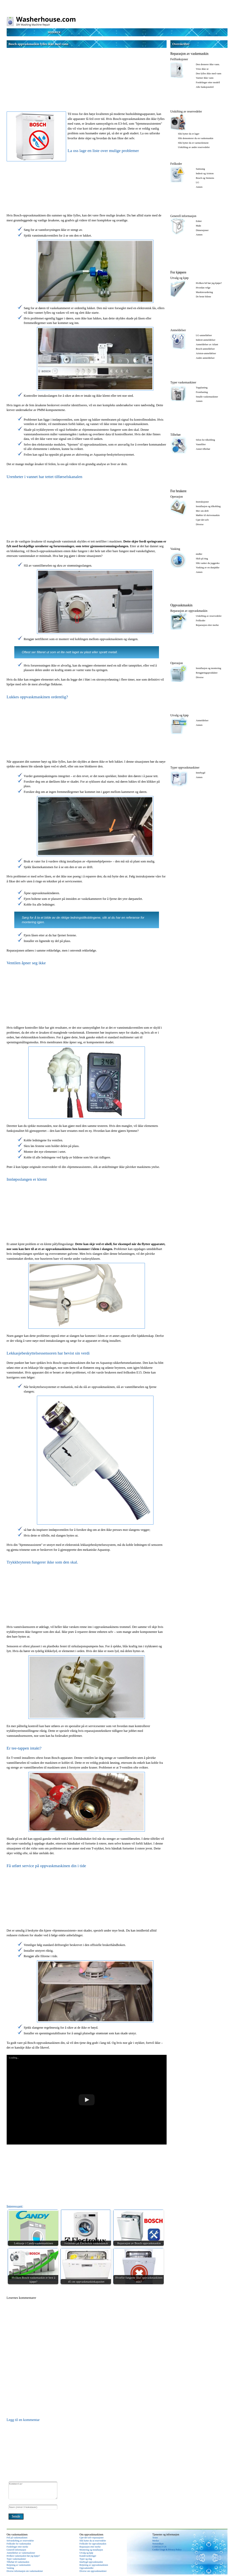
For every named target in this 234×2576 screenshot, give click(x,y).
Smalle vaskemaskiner (207, 396)
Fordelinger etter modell (208, 82)
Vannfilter (201, 444)
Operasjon (176, 496)
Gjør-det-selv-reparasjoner (91, 2537)
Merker (54, 32)
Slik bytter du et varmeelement (193, 142)
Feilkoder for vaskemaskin (19, 2543)
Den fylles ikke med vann (208, 73)
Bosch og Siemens (205, 178)
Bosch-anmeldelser (205, 348)
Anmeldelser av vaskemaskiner (21, 2552)
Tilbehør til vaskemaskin (18, 2562)
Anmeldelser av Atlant (207, 344)
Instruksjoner (202, 501)
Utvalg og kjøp (179, 277)
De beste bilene (203, 296)
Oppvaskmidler (86, 2568)
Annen (199, 186)
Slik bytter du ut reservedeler (92, 2540)
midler (199, 554)
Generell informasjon (183, 216)
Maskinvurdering (204, 292)
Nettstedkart (158, 2543)
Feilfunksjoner (179, 59)
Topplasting (202, 387)
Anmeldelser (178, 330)
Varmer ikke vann (204, 77)
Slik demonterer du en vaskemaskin (195, 138)
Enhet (199, 221)
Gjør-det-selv (202, 519)
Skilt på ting (202, 558)
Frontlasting (202, 392)
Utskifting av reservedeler (186, 111)
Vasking (175, 548)
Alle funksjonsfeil (205, 86)
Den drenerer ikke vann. (208, 64)
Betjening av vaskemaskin (19, 2565)
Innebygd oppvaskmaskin (91, 2562)
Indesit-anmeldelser (206, 339)
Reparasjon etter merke (207, 625)
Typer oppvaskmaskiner (185, 767)
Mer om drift (202, 510)
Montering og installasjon (91, 2549)
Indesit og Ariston (205, 173)
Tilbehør (175, 434)
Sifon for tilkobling (205, 439)
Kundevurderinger (87, 2556)
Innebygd (200, 772)
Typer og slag (85, 2559)
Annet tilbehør (203, 448)
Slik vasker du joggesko (208, 563)
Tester (155, 2537)
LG (197, 182)
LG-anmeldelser (204, 335)
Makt (198, 225)
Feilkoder (176, 163)
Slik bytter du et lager (189, 133)
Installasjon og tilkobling (208, 506)
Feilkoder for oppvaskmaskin (92, 2543)
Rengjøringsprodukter (207, 672)
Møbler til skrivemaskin (208, 515)
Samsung (200, 168)
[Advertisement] (87, 76)
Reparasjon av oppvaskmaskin (189, 610)
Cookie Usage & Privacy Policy (166, 2549)
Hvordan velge (203, 287)
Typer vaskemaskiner (183, 382)
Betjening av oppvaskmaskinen (93, 2565)
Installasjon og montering (208, 668)
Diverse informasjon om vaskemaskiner (25, 2571)
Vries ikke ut (202, 68)
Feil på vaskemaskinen (17, 2537)
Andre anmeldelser (205, 357)
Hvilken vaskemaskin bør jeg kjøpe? (23, 2556)
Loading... (14, 2057)
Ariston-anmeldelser (206, 353)
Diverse (200, 524)
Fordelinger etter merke (17, 2546)
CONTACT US (159, 2546)
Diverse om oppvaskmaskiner (93, 2571)
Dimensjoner (202, 230)
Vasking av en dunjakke (208, 567)
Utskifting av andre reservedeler (194, 147)
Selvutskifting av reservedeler (20, 2540)
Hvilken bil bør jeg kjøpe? (209, 283)
